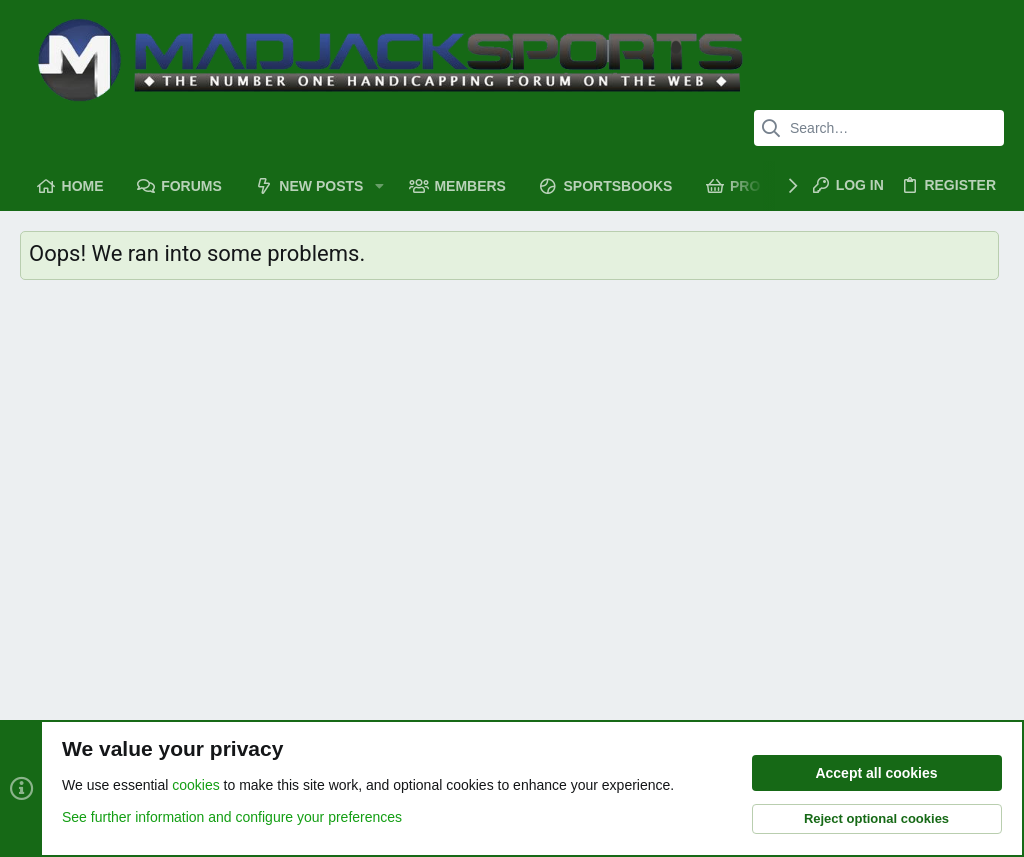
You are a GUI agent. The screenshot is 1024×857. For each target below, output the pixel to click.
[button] (378, 186)
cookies (195, 785)
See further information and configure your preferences (232, 817)
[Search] (879, 128)
